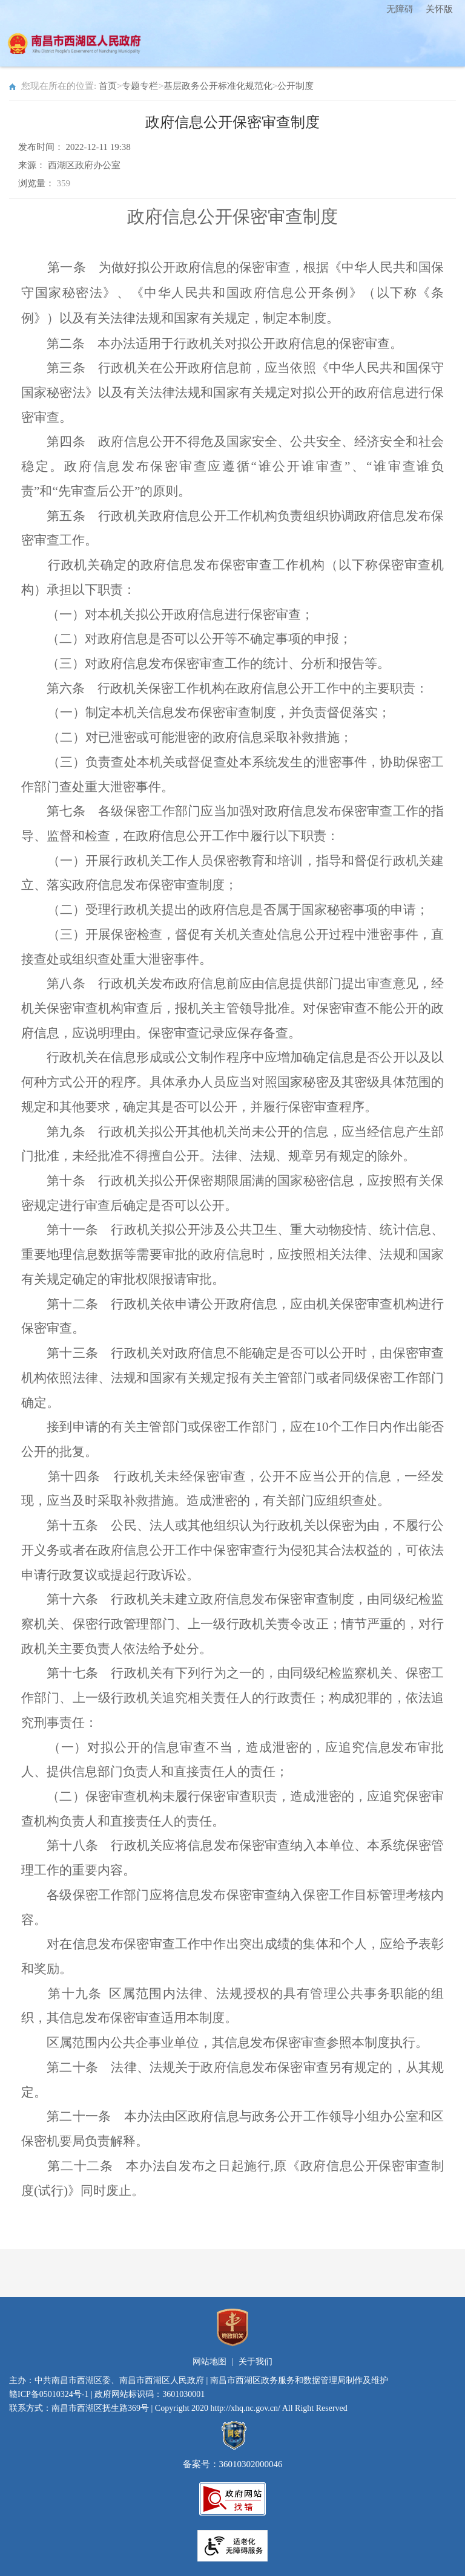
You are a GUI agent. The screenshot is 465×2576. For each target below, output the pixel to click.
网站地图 (209, 2361)
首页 (108, 86)
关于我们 (255, 2361)
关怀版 (439, 9)
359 (64, 183)
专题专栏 (140, 86)
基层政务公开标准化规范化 (217, 86)
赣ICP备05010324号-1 (48, 2394)
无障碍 (400, 9)
